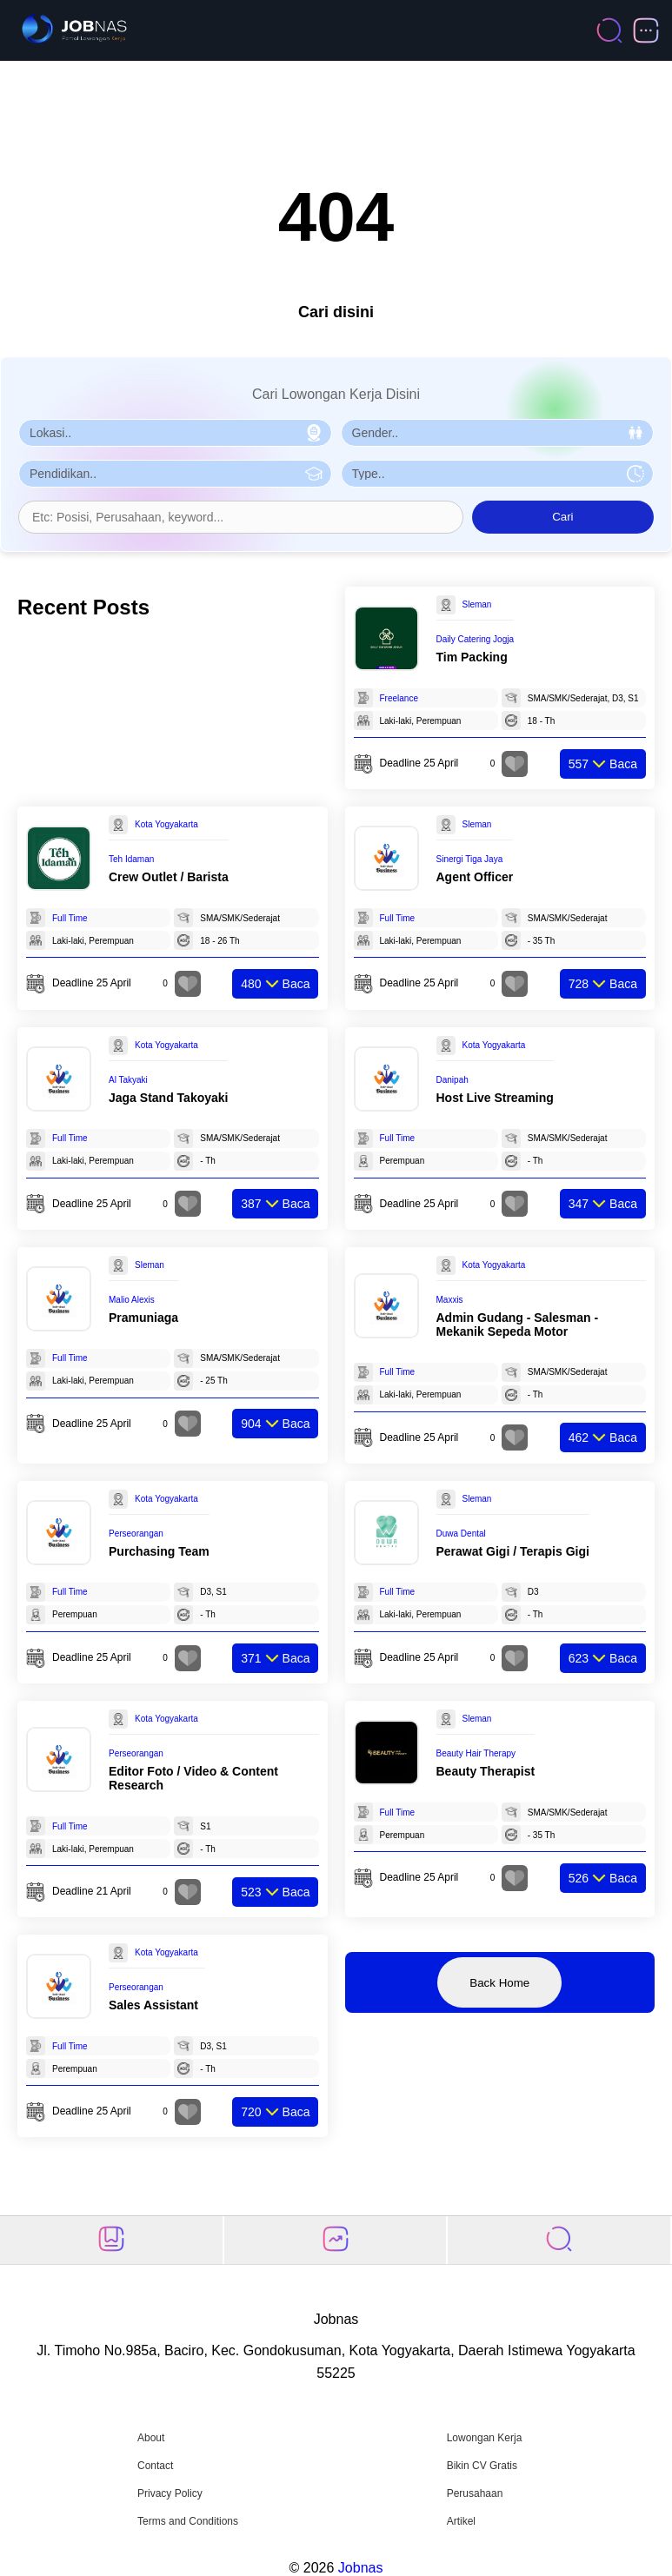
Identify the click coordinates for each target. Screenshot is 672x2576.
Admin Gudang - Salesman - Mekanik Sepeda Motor (517, 1324)
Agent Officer (475, 877)
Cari (562, 516)
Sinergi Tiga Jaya (469, 859)
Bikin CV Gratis (482, 2466)
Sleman (477, 604)
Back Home (499, 1982)
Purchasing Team (159, 1551)
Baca (603, 764)
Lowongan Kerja (484, 2438)
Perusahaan (475, 2493)
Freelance (399, 698)
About (150, 2438)
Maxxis (449, 1300)
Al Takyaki (128, 1080)
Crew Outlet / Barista (169, 877)
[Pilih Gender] (498, 433)
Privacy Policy (170, 2493)
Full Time (70, 918)
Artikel (461, 2521)
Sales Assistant (153, 2005)
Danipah (452, 1080)
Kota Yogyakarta (166, 824)
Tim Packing (472, 657)
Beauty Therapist (486, 1771)
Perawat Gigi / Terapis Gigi (512, 1551)
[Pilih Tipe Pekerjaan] (498, 474)
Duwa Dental (461, 1533)
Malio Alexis (132, 1300)
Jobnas (360, 2567)
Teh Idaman (131, 859)
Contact (155, 2466)
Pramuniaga (143, 1318)
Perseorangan (136, 1533)
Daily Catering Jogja (475, 639)
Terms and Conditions (187, 2521)
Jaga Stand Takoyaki (168, 1098)
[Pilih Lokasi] (175, 433)
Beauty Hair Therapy (476, 1753)
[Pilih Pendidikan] (175, 474)
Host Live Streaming (495, 1098)
